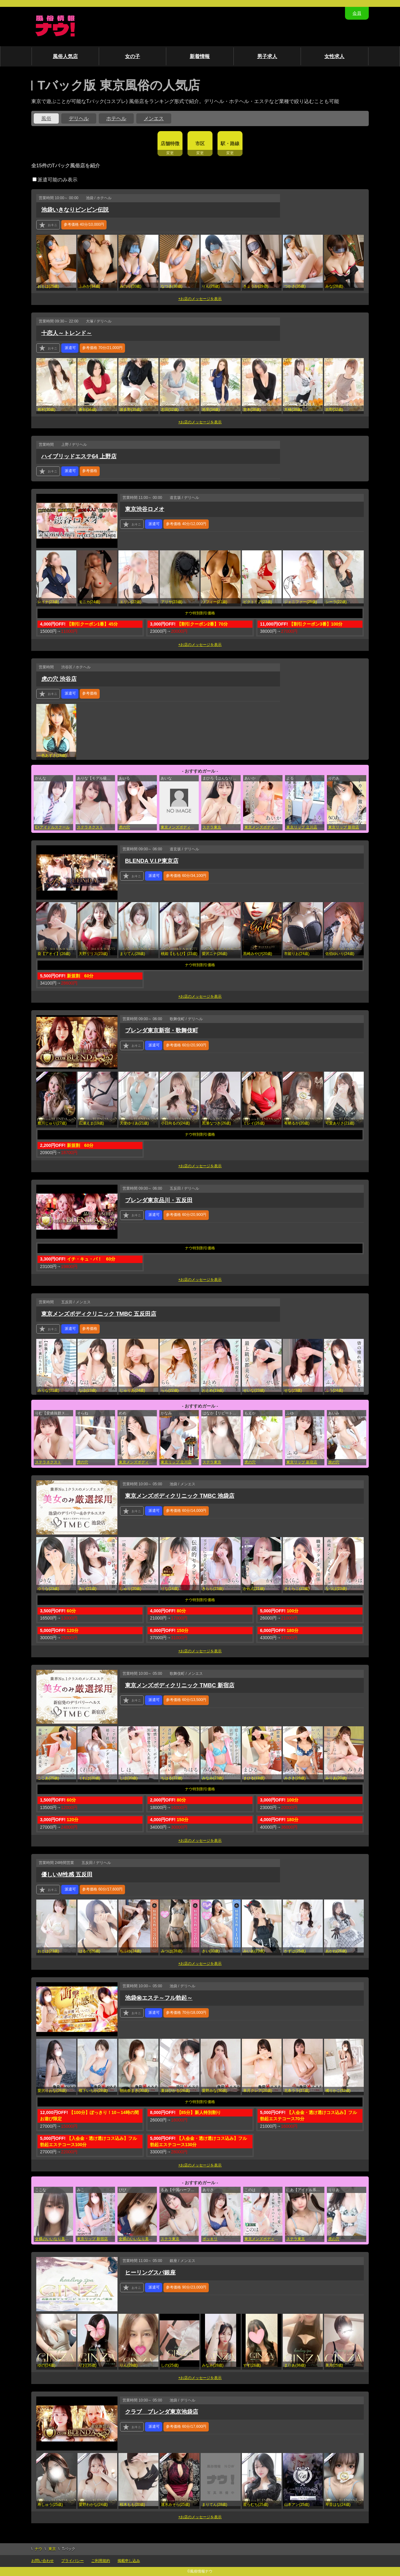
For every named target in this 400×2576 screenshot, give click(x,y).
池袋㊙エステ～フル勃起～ (158, 1998)
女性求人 (334, 56)
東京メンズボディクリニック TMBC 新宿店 (179, 1685)
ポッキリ (210, 2239)
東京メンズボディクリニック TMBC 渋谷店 (180, 827)
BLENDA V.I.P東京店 (151, 861)
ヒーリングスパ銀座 (150, 2272)
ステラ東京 (211, 827)
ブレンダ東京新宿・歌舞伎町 (161, 1030)
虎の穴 (124, 827)
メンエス (154, 118)
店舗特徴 (170, 143)
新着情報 (200, 56)
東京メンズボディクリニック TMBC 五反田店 (98, 1314)
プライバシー (72, 2561)
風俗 (46, 118)
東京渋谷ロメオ (144, 509)
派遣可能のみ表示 (55, 179)
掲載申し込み (129, 2561)
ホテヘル (116, 118)
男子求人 (267, 56)
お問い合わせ (42, 2561)
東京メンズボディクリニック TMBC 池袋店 (138, 1462)
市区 (200, 143)
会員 (356, 13)
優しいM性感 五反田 (66, 1874)
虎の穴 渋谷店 (59, 679)
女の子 (132, 56)
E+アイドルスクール (52, 827)
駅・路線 (230, 143)
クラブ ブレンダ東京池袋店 (161, 2412)
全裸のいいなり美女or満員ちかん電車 (54, 2239)
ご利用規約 (100, 2561)
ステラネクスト (90, 827)
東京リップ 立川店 (301, 827)
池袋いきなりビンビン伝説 (75, 210)
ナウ (38, 2549)
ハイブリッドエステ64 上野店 (79, 456)
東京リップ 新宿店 (343, 827)
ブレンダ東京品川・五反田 (158, 1200)
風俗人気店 (65, 56)
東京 (52, 2549)
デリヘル (79, 118)
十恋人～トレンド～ (66, 333)
